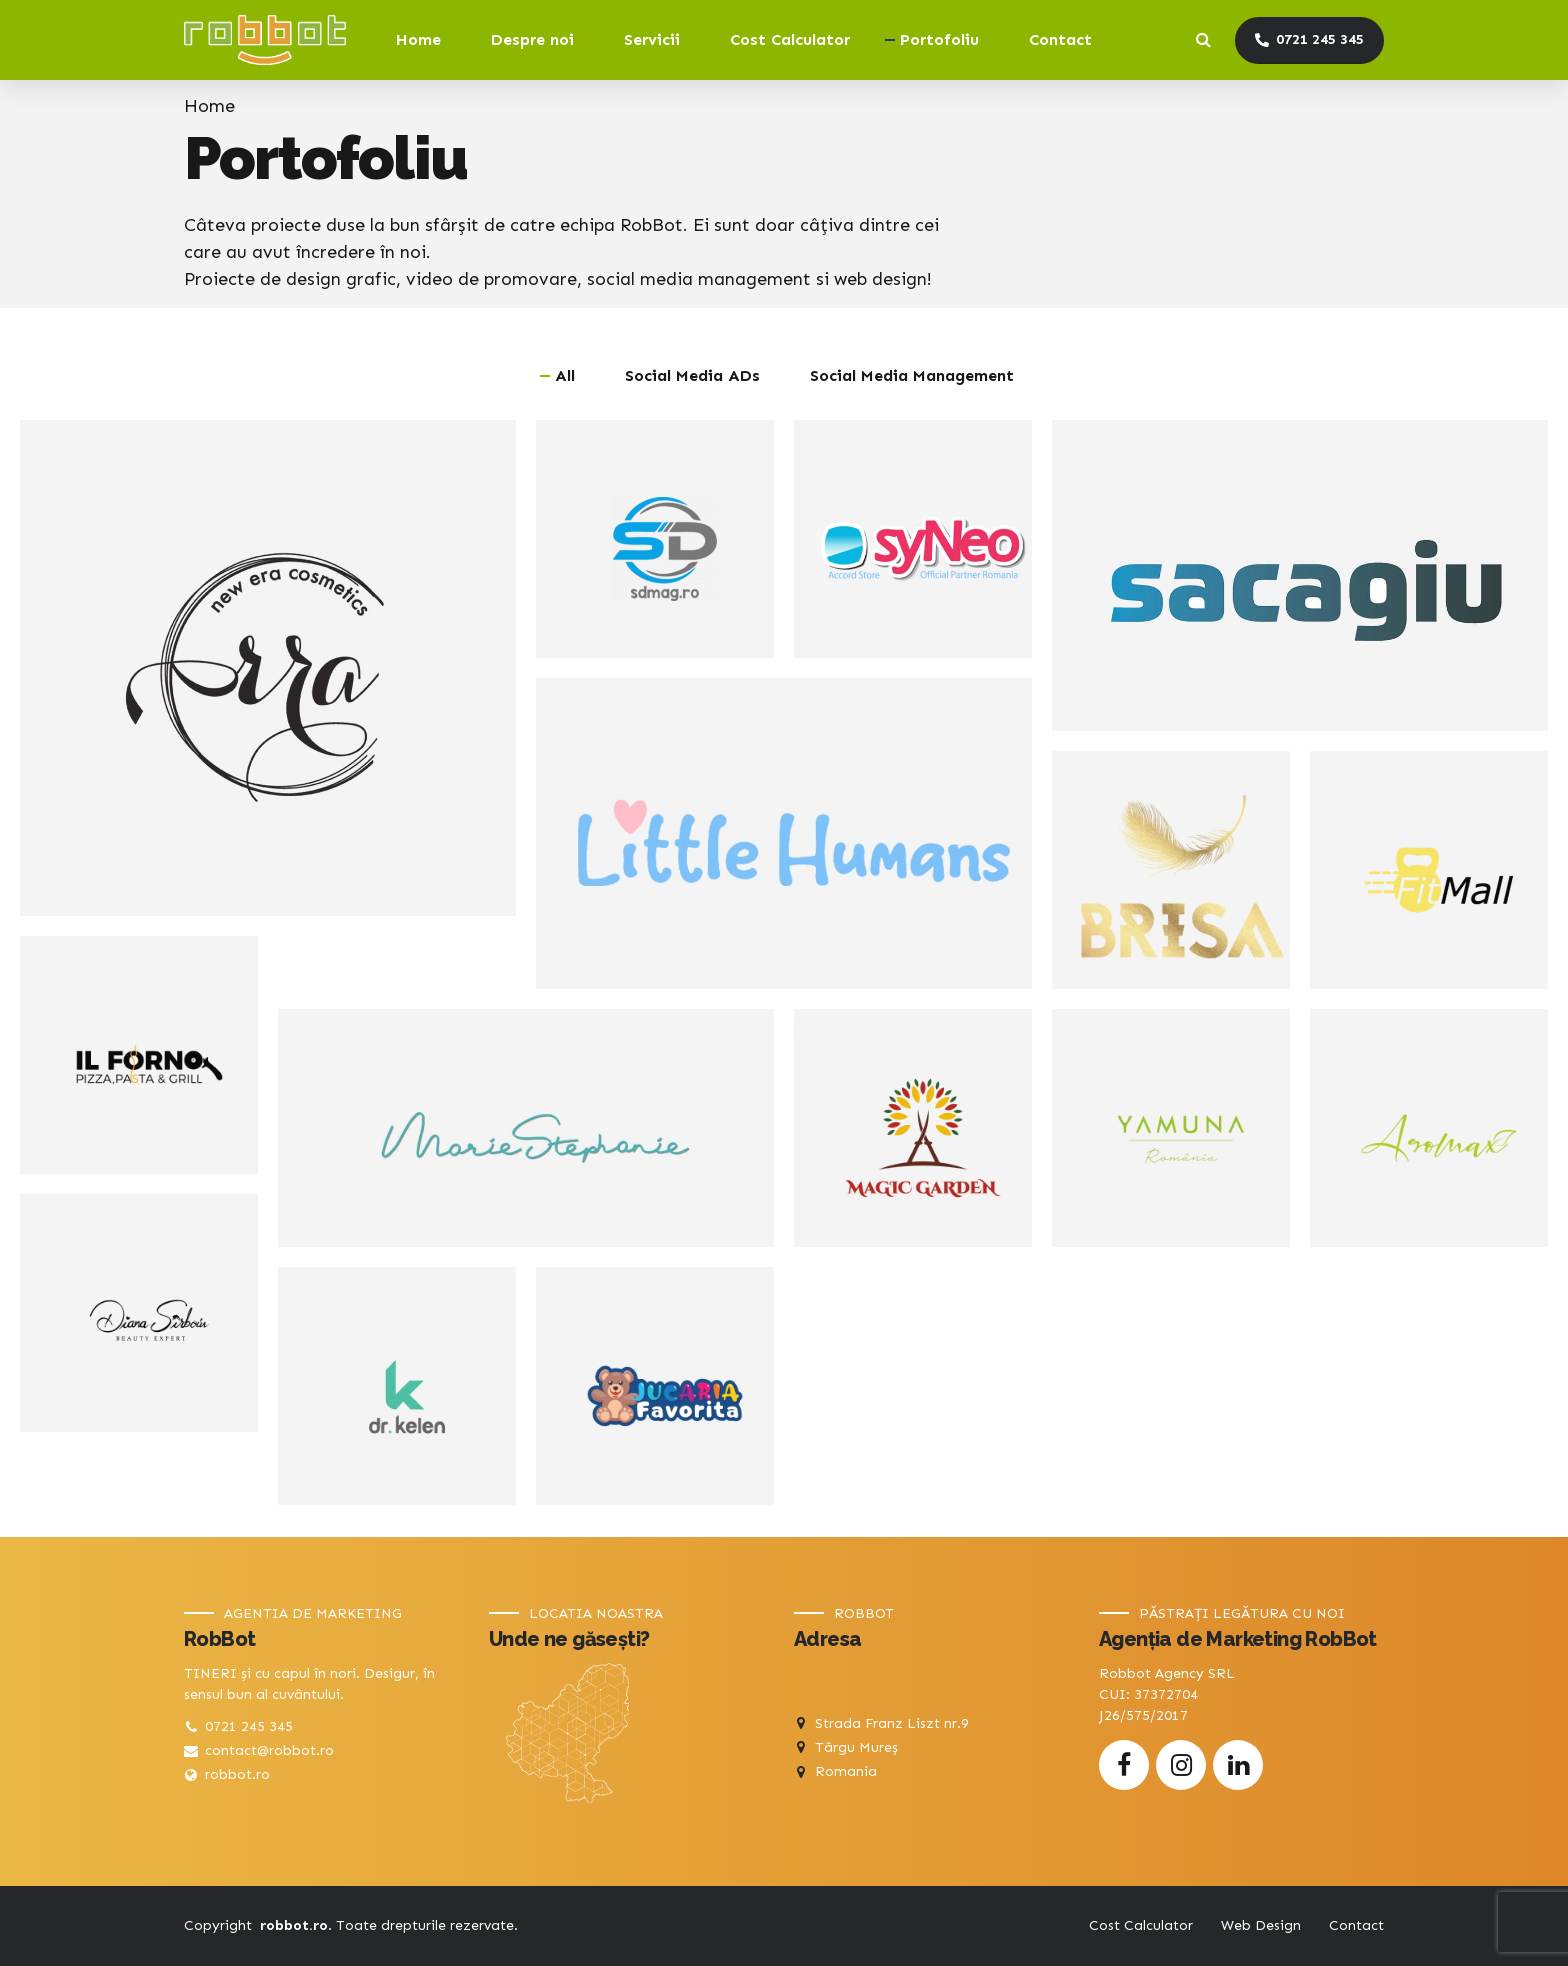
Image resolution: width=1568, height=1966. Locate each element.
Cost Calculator (790, 39)
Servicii (652, 39)
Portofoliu (939, 39)
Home (418, 39)
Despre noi (532, 39)
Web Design (1261, 1925)
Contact (1060, 39)
